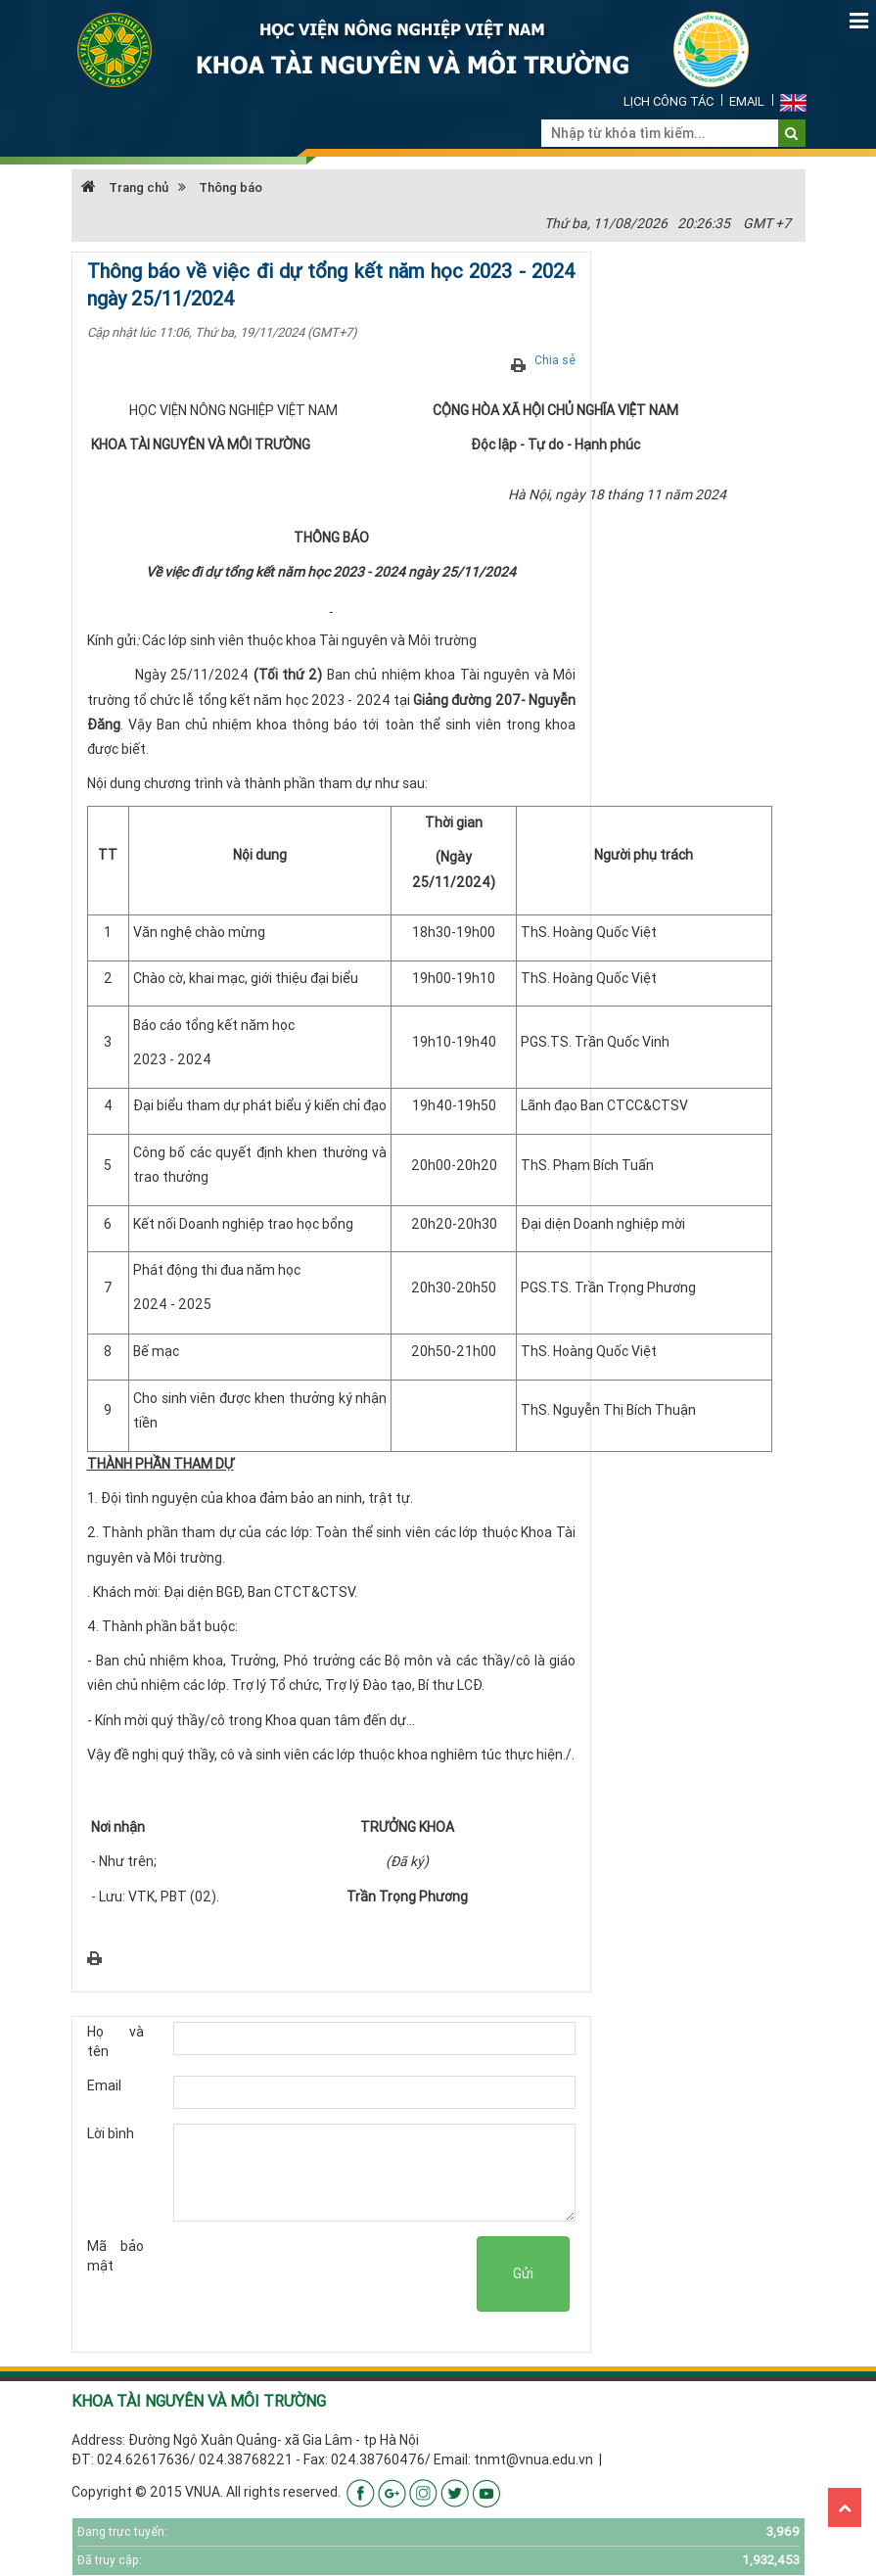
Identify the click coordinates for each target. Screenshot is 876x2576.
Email (746, 101)
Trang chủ (124, 187)
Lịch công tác (668, 101)
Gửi (523, 2273)
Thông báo (230, 187)
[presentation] (328, 2274)
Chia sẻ (555, 359)
